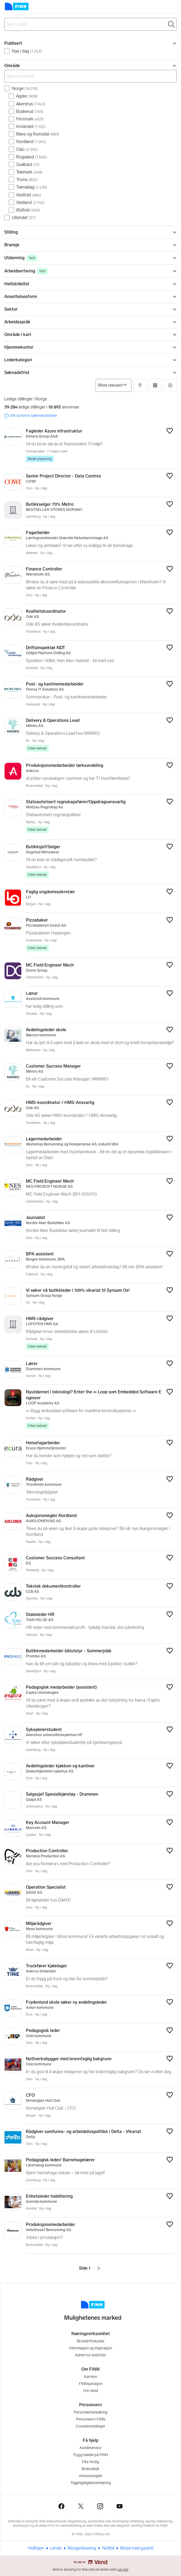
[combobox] (90, 24)
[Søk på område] (90, 76)
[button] (140, 385)
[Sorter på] (113, 385)
